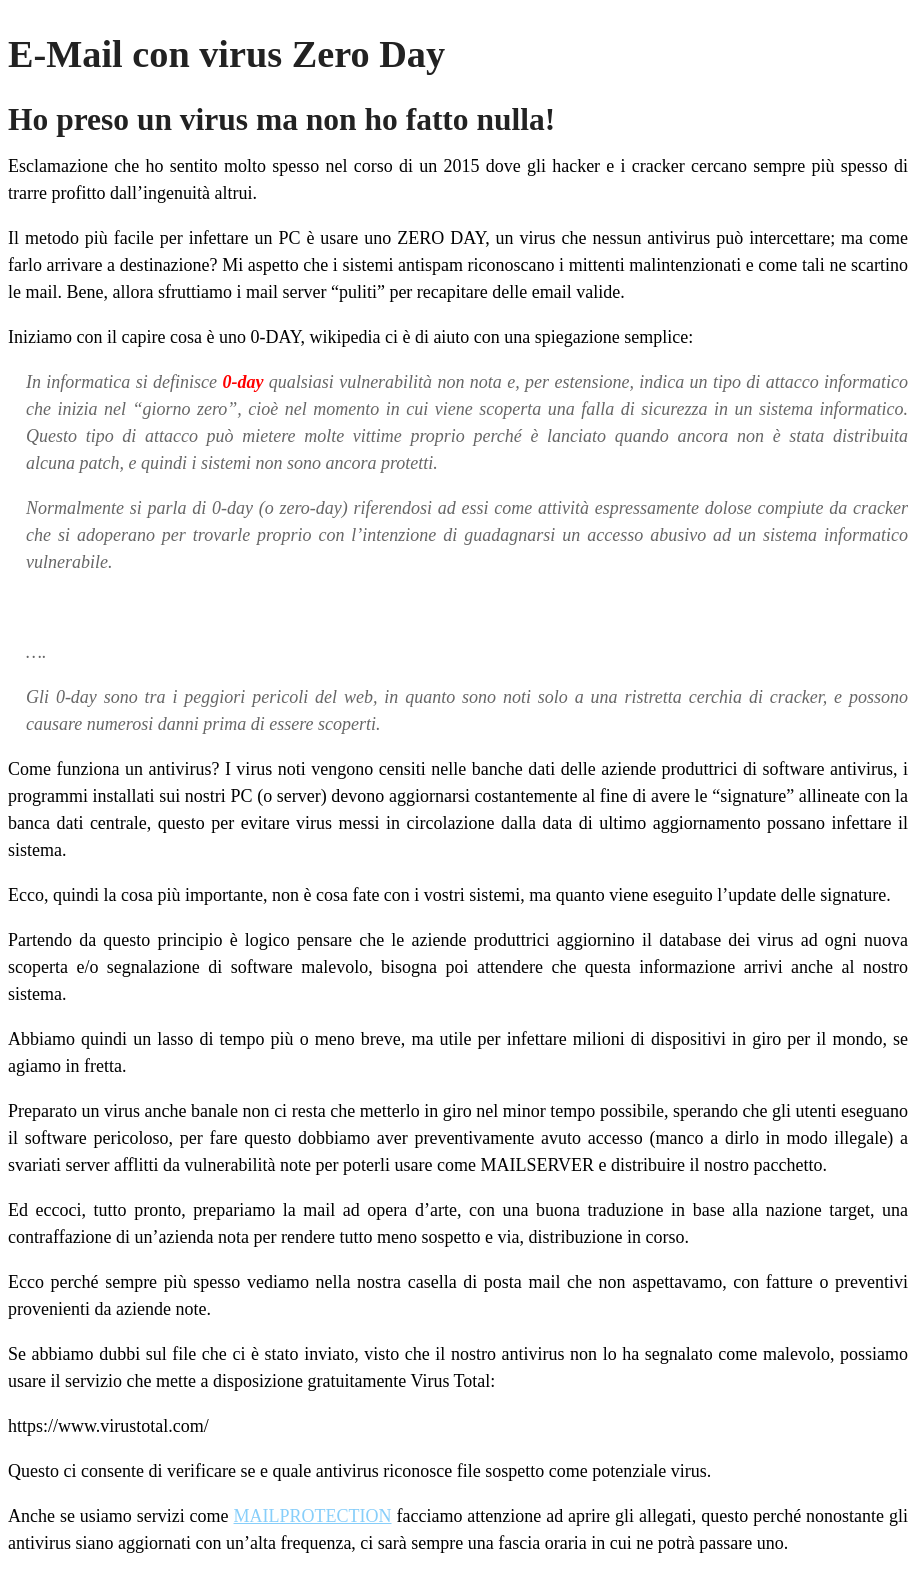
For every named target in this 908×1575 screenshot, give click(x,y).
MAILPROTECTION (313, 1516)
